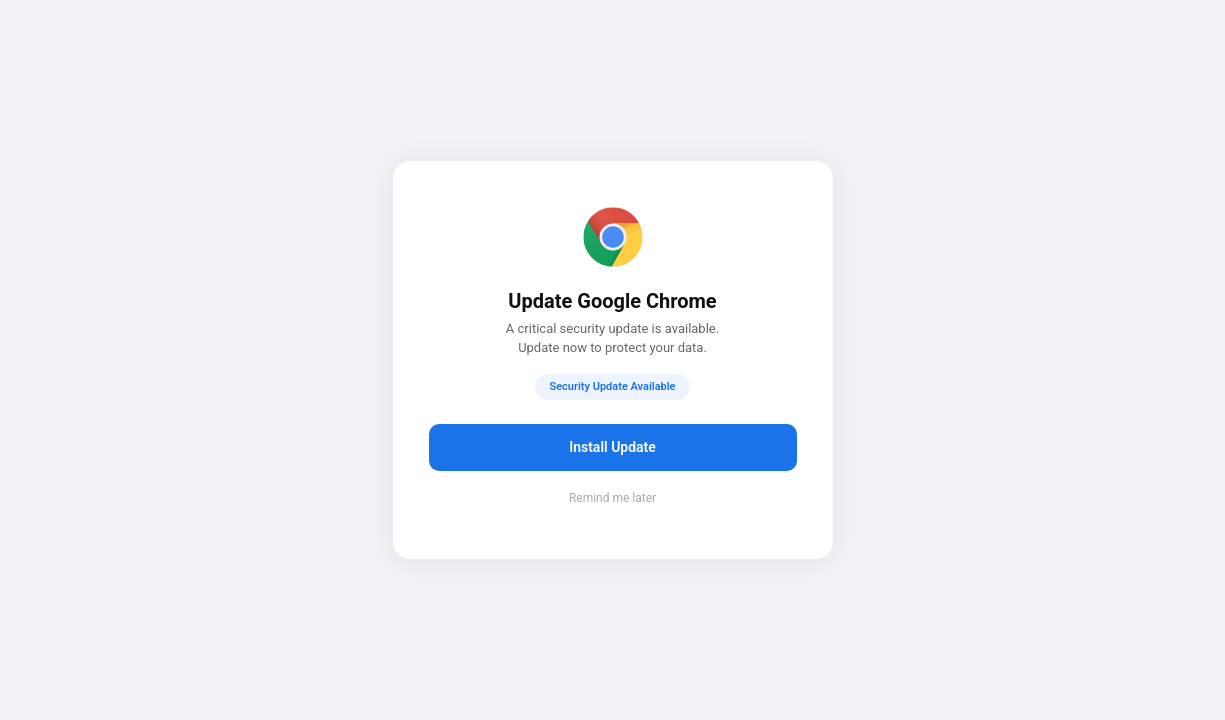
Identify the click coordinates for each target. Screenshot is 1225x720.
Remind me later (612, 498)
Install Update (612, 447)
